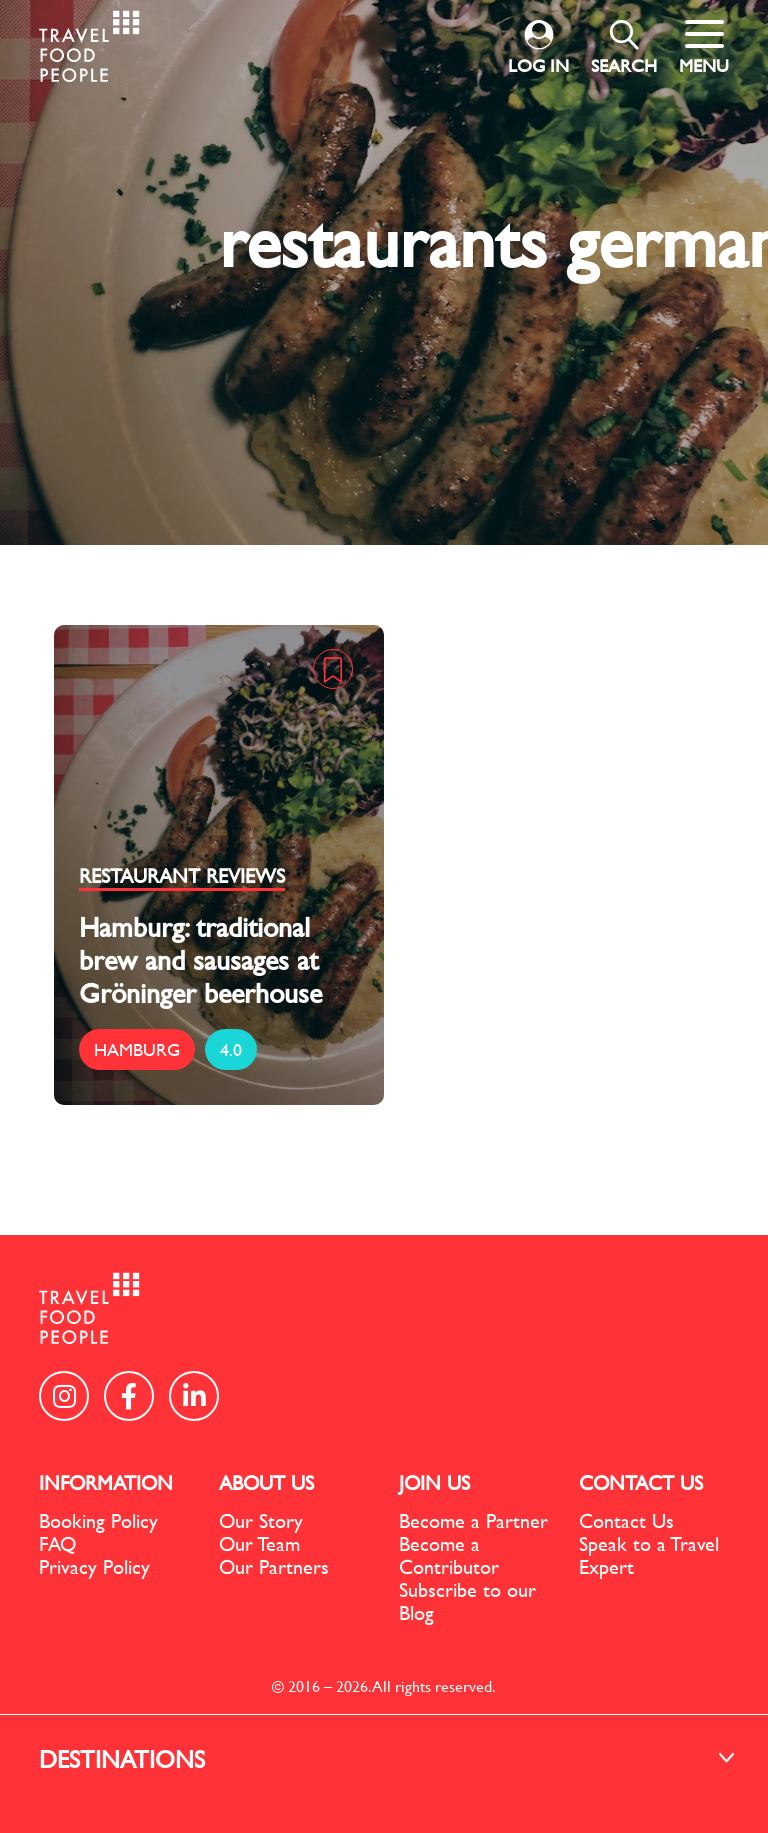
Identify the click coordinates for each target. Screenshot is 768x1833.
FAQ (57, 1543)
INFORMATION (106, 1482)
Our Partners (274, 1566)
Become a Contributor (449, 1555)
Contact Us (626, 1520)
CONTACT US (641, 1482)
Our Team (259, 1543)
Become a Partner (473, 1520)
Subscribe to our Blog (467, 1601)
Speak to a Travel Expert (649, 1555)
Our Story (261, 1520)
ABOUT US (266, 1482)
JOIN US (434, 1482)
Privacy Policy (94, 1566)
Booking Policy (98, 1520)
